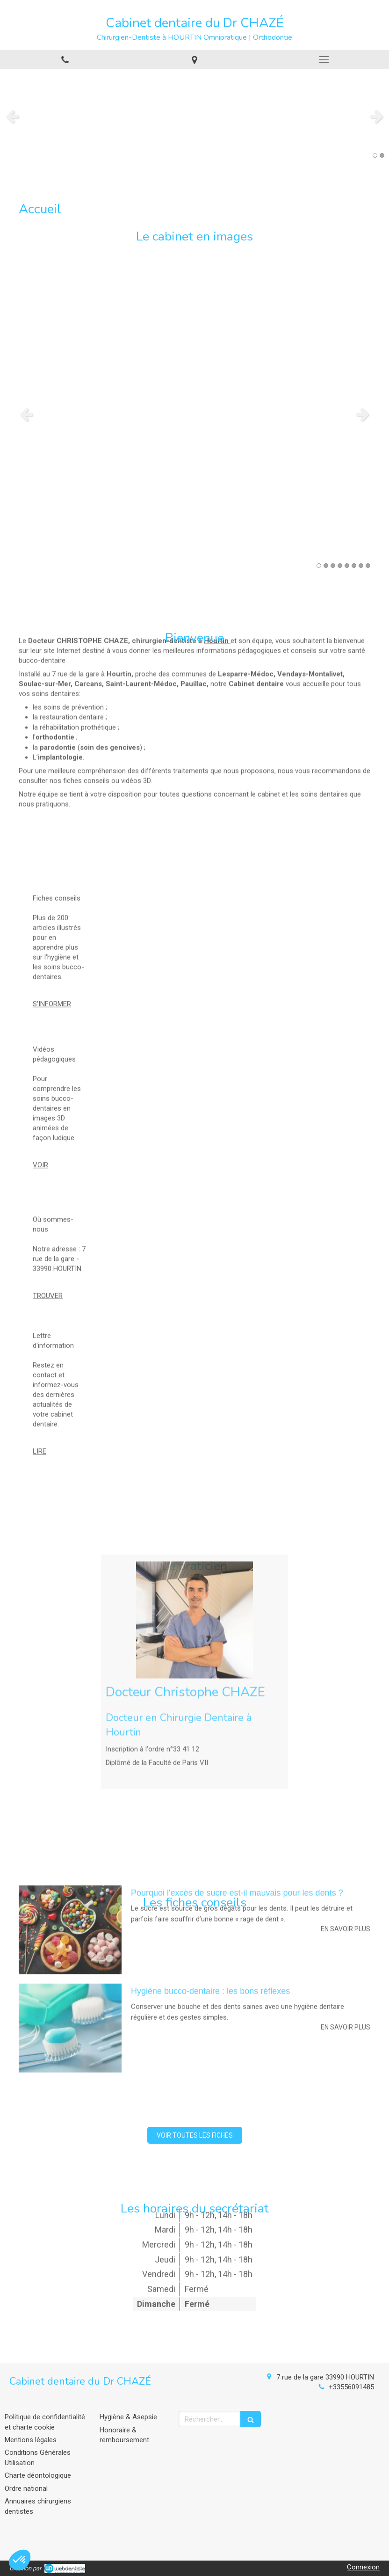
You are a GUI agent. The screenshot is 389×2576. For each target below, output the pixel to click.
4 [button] (340, 565)
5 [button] (347, 565)
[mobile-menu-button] (324, 59)
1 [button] (375, 155)
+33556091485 (351, 2387)
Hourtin (216, 510)
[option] (194, 116)
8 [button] (368, 565)
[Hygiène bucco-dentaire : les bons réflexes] (70, 1891)
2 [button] (382, 155)
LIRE (39, 1351)
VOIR (40, 1065)
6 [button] (354, 565)
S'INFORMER (52, 910)
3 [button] (333, 565)
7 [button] (361, 565)
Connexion (363, 2567)
